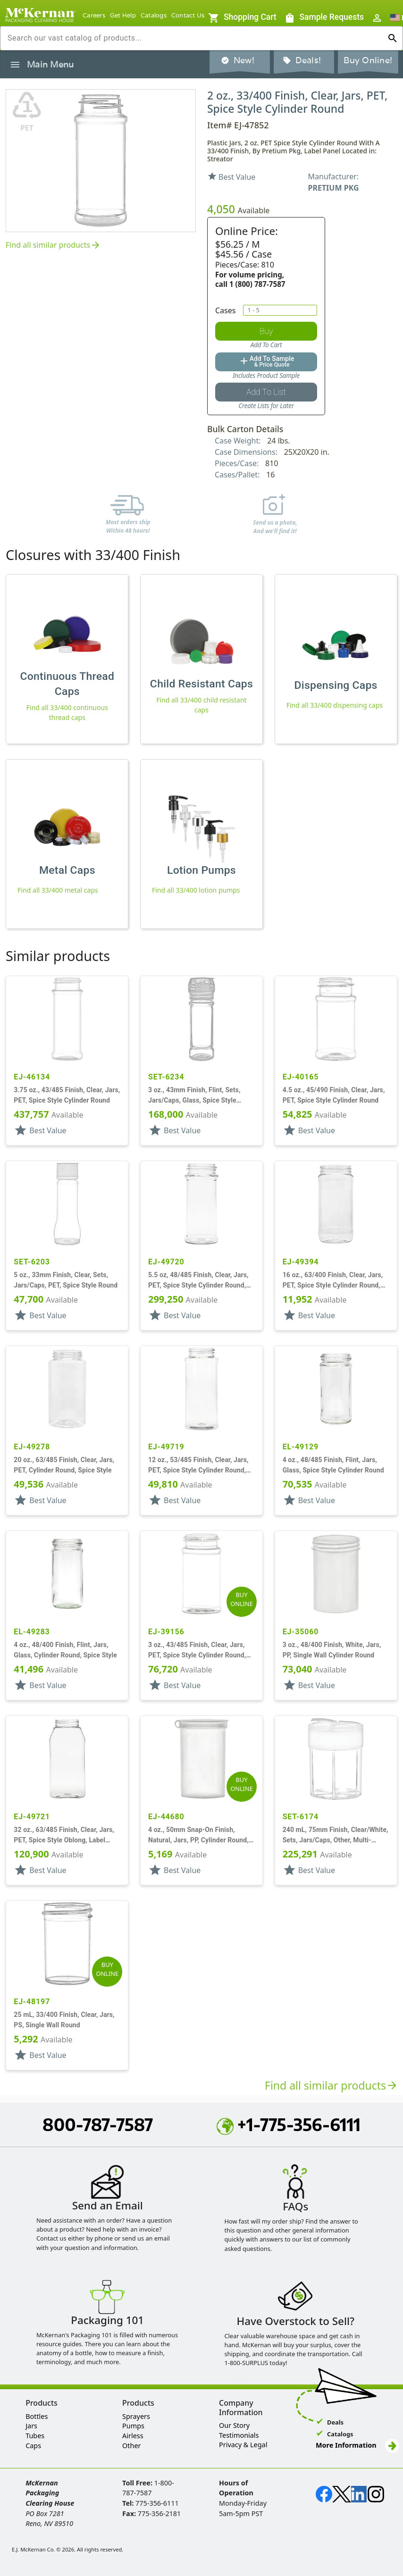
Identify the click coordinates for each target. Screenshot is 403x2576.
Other (131, 2445)
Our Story (234, 2425)
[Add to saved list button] (266, 392)
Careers (94, 15)
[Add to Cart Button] (266, 331)
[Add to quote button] (266, 361)
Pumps (133, 2425)
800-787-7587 (97, 2124)
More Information (357, 2445)
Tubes (34, 2435)
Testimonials (239, 2435)
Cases (225, 310)
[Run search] (392, 38)
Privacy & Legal (243, 2444)
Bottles (36, 2416)
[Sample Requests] (242, 17)
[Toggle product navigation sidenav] (15, 64)
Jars (31, 2425)
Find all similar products (53, 245)
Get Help (123, 15)
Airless (132, 2435)
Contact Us (188, 15)
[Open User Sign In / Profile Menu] (377, 17)
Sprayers (136, 2416)
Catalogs (154, 15)
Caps (33, 2445)
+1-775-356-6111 (289, 2124)
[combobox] (194, 38)
